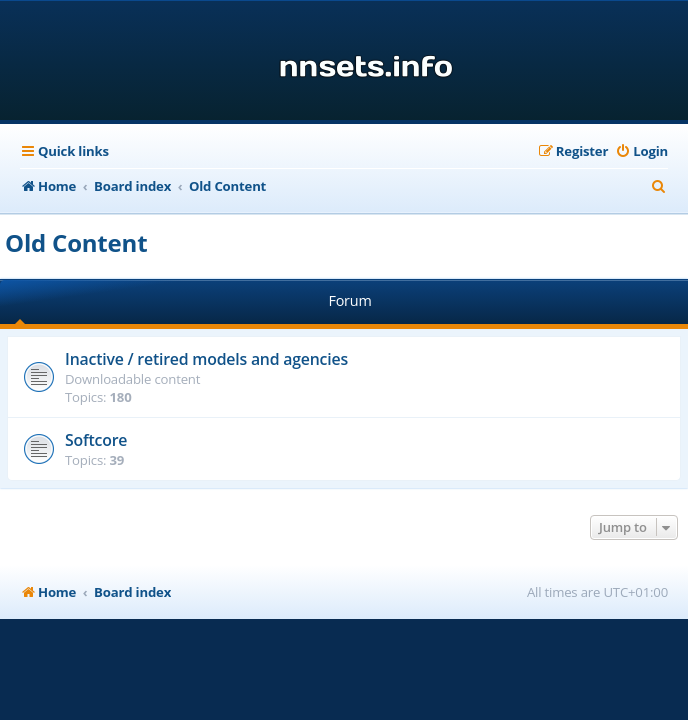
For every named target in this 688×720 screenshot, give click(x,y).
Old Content (76, 242)
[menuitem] (641, 151)
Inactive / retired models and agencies (206, 359)
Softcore (96, 440)
